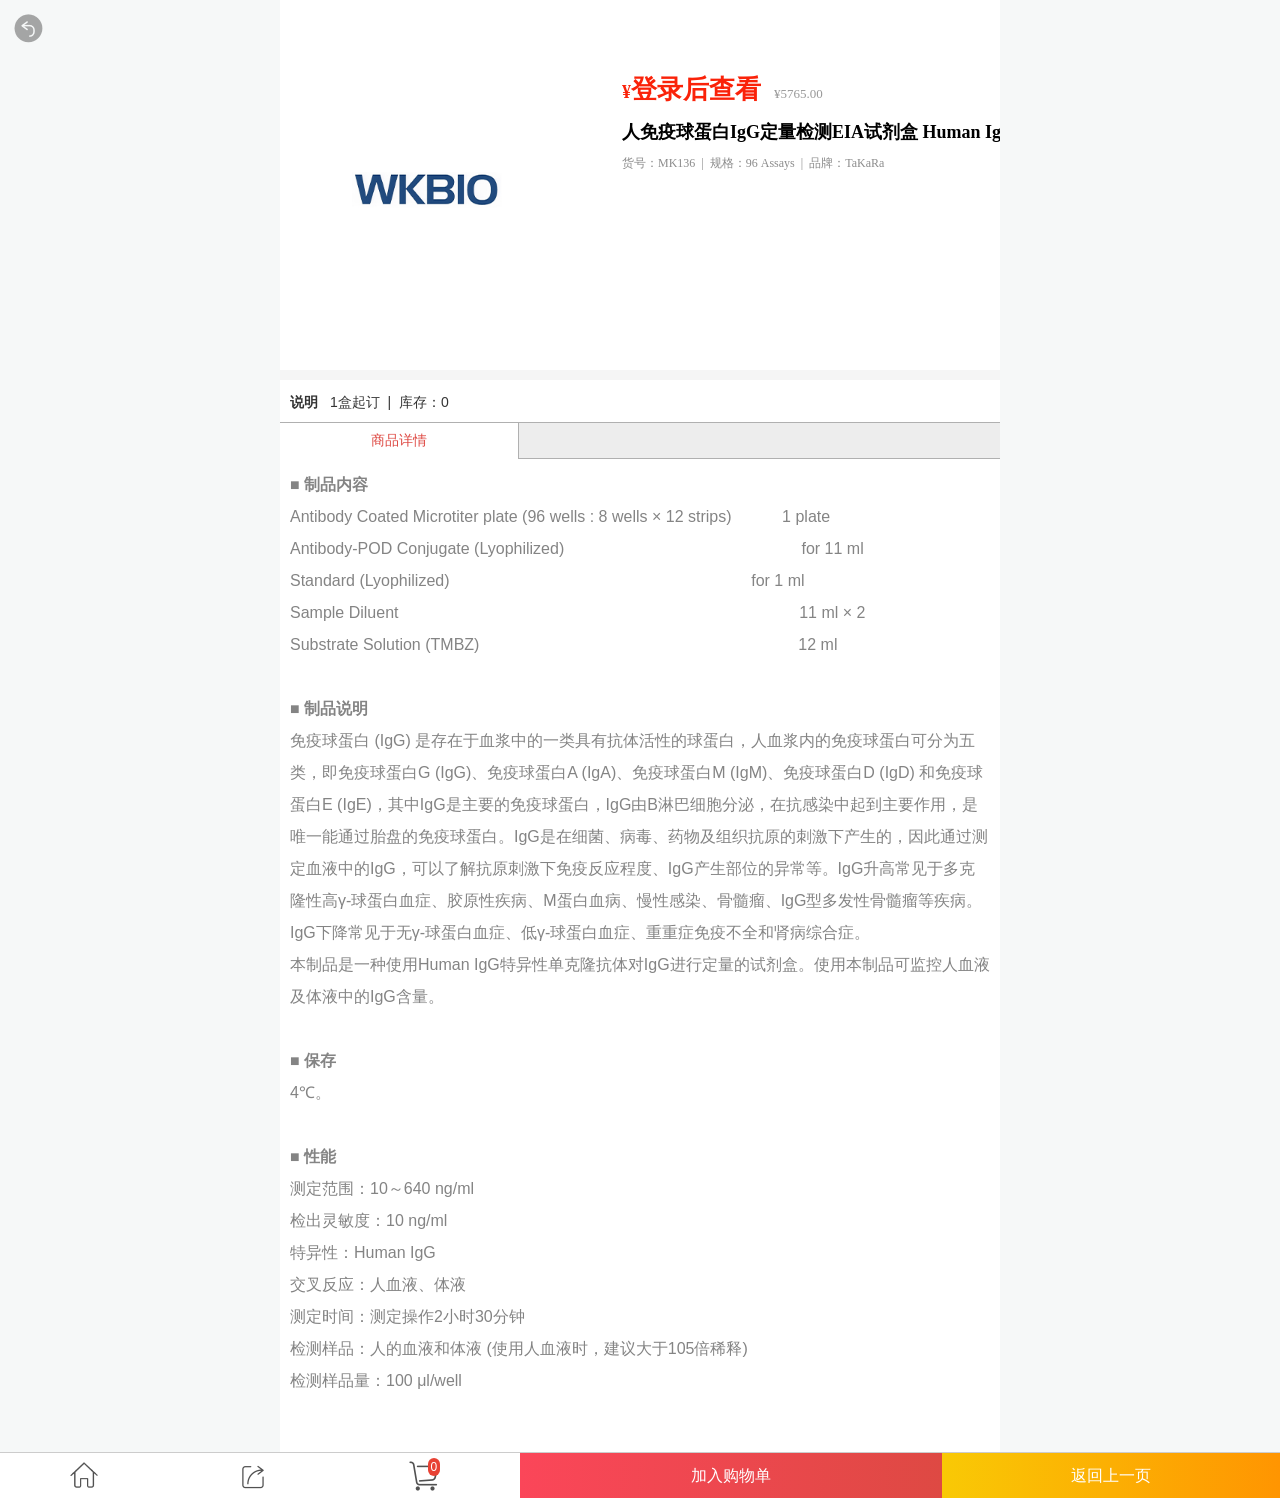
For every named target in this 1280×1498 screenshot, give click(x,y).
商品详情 (399, 440)
